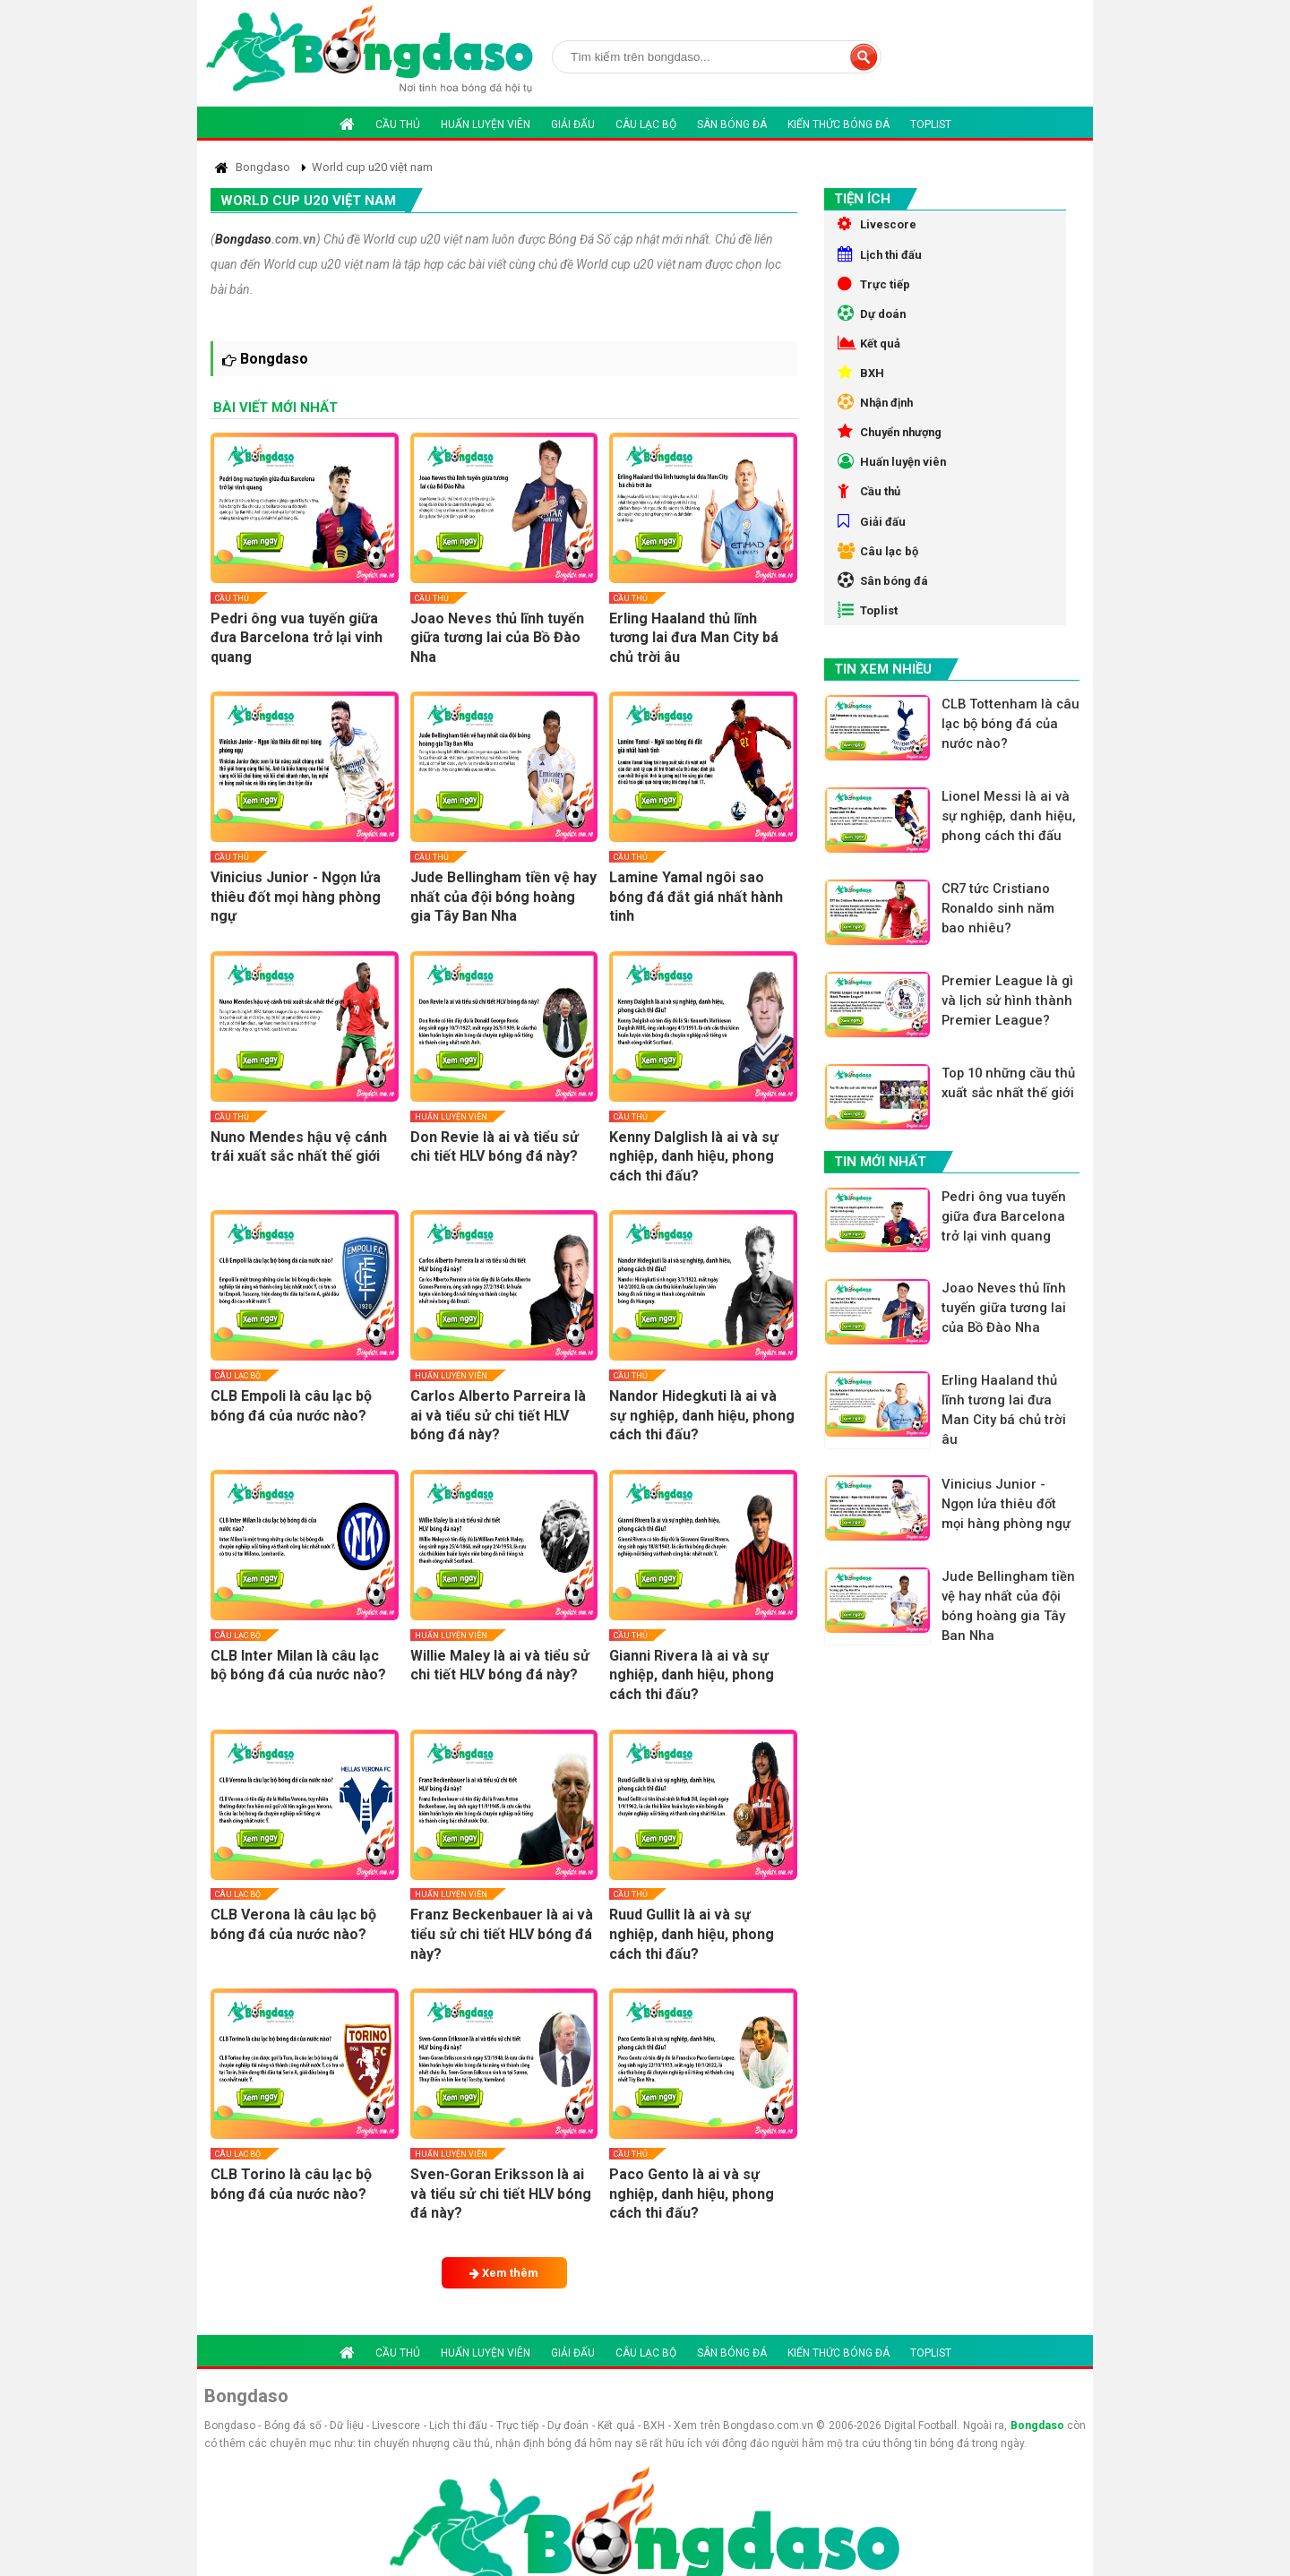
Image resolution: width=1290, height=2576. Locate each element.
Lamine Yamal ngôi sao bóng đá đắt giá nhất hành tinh (696, 896)
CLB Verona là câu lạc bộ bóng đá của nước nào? (293, 1924)
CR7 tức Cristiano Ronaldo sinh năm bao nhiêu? (1003, 986)
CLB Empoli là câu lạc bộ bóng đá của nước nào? (291, 1405)
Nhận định (878, 430)
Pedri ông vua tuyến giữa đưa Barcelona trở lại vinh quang (297, 637)
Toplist (930, 124)
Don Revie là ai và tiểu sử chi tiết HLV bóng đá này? (494, 1147)
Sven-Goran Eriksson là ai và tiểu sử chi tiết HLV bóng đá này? (500, 2193)
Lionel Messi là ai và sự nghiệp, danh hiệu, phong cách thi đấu (1011, 891)
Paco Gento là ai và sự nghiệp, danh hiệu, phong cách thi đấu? (691, 2193)
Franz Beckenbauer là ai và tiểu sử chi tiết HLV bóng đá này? (501, 1934)
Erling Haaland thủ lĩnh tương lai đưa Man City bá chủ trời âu (693, 637)
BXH (861, 396)
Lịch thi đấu (883, 260)
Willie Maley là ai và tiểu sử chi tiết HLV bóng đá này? (499, 1665)
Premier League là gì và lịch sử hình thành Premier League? (1012, 1081)
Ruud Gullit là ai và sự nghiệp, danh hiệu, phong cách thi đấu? (691, 1934)
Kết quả (871, 362)
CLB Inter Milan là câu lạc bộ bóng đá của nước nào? (298, 1665)
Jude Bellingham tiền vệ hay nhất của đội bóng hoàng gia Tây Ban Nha (503, 896)
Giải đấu (573, 124)
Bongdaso (243, 239)
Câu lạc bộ (645, 124)
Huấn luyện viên (485, 124)
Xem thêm (503, 2273)
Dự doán (874, 328)
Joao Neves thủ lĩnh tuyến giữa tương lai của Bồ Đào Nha (497, 637)
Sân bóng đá (732, 124)
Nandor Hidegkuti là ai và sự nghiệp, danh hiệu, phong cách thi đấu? (702, 1415)
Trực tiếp (876, 294)
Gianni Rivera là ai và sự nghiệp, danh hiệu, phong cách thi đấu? (691, 1675)
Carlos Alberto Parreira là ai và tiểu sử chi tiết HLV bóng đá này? (498, 1415)
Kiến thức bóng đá (838, 124)
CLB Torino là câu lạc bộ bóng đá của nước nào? (291, 2184)
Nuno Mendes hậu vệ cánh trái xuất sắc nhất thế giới (299, 1147)
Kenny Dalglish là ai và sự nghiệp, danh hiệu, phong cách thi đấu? (693, 1156)
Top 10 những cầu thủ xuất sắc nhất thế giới (1011, 1177)
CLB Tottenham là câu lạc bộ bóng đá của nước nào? (1007, 786)
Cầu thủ (397, 124)
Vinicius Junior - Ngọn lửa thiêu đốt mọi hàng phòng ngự (296, 896)
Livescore (878, 226)
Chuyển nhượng (894, 464)
